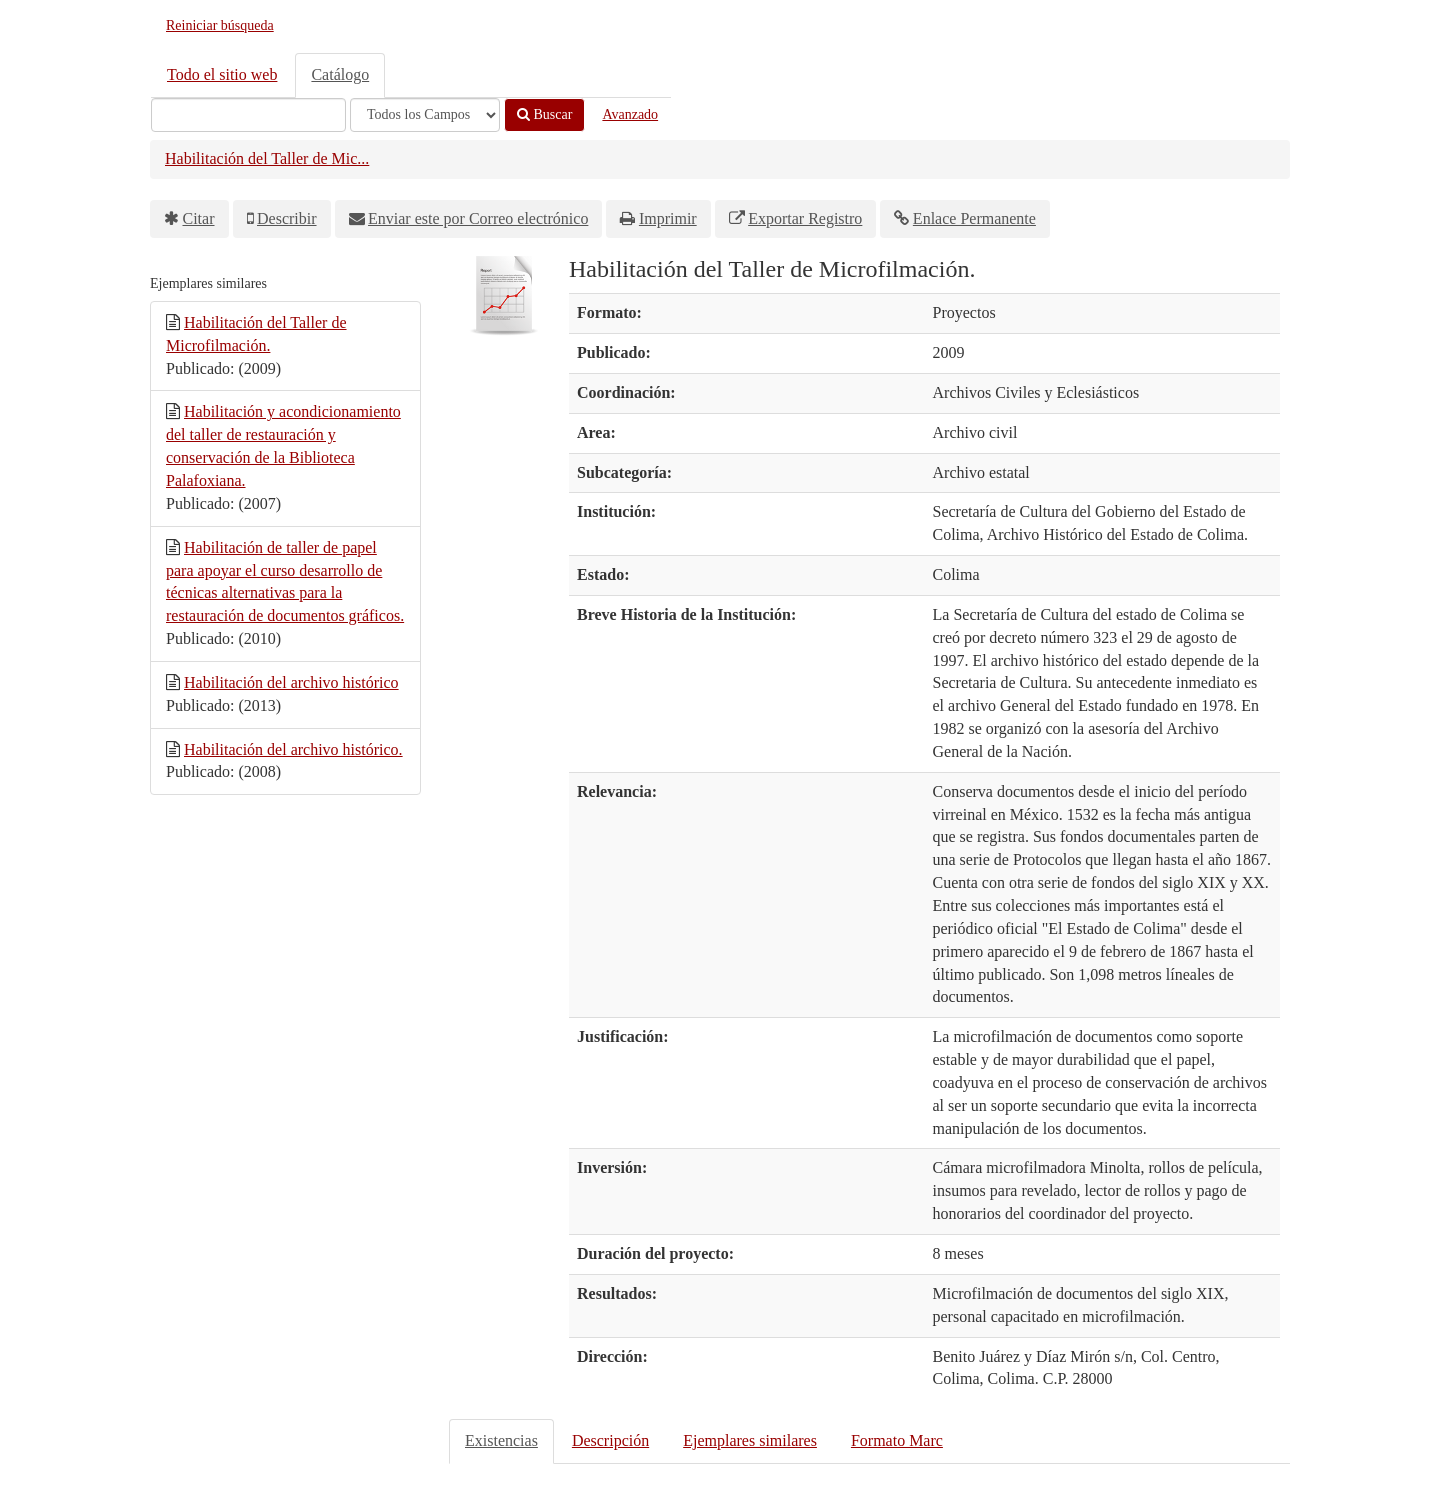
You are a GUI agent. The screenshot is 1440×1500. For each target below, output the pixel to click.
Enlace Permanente (974, 218)
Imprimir (668, 218)
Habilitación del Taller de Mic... (267, 158)
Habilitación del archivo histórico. (293, 749)
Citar (199, 218)
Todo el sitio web (222, 74)
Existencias (501, 1440)
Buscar (544, 114)
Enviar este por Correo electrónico (478, 218)
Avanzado (630, 114)
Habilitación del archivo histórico (291, 682)
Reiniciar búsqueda (220, 25)
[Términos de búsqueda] (248, 115)
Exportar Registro (805, 218)
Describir (287, 218)
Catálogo (340, 74)
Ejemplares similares (750, 1440)
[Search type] (425, 115)
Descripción (610, 1440)
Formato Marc (897, 1440)
